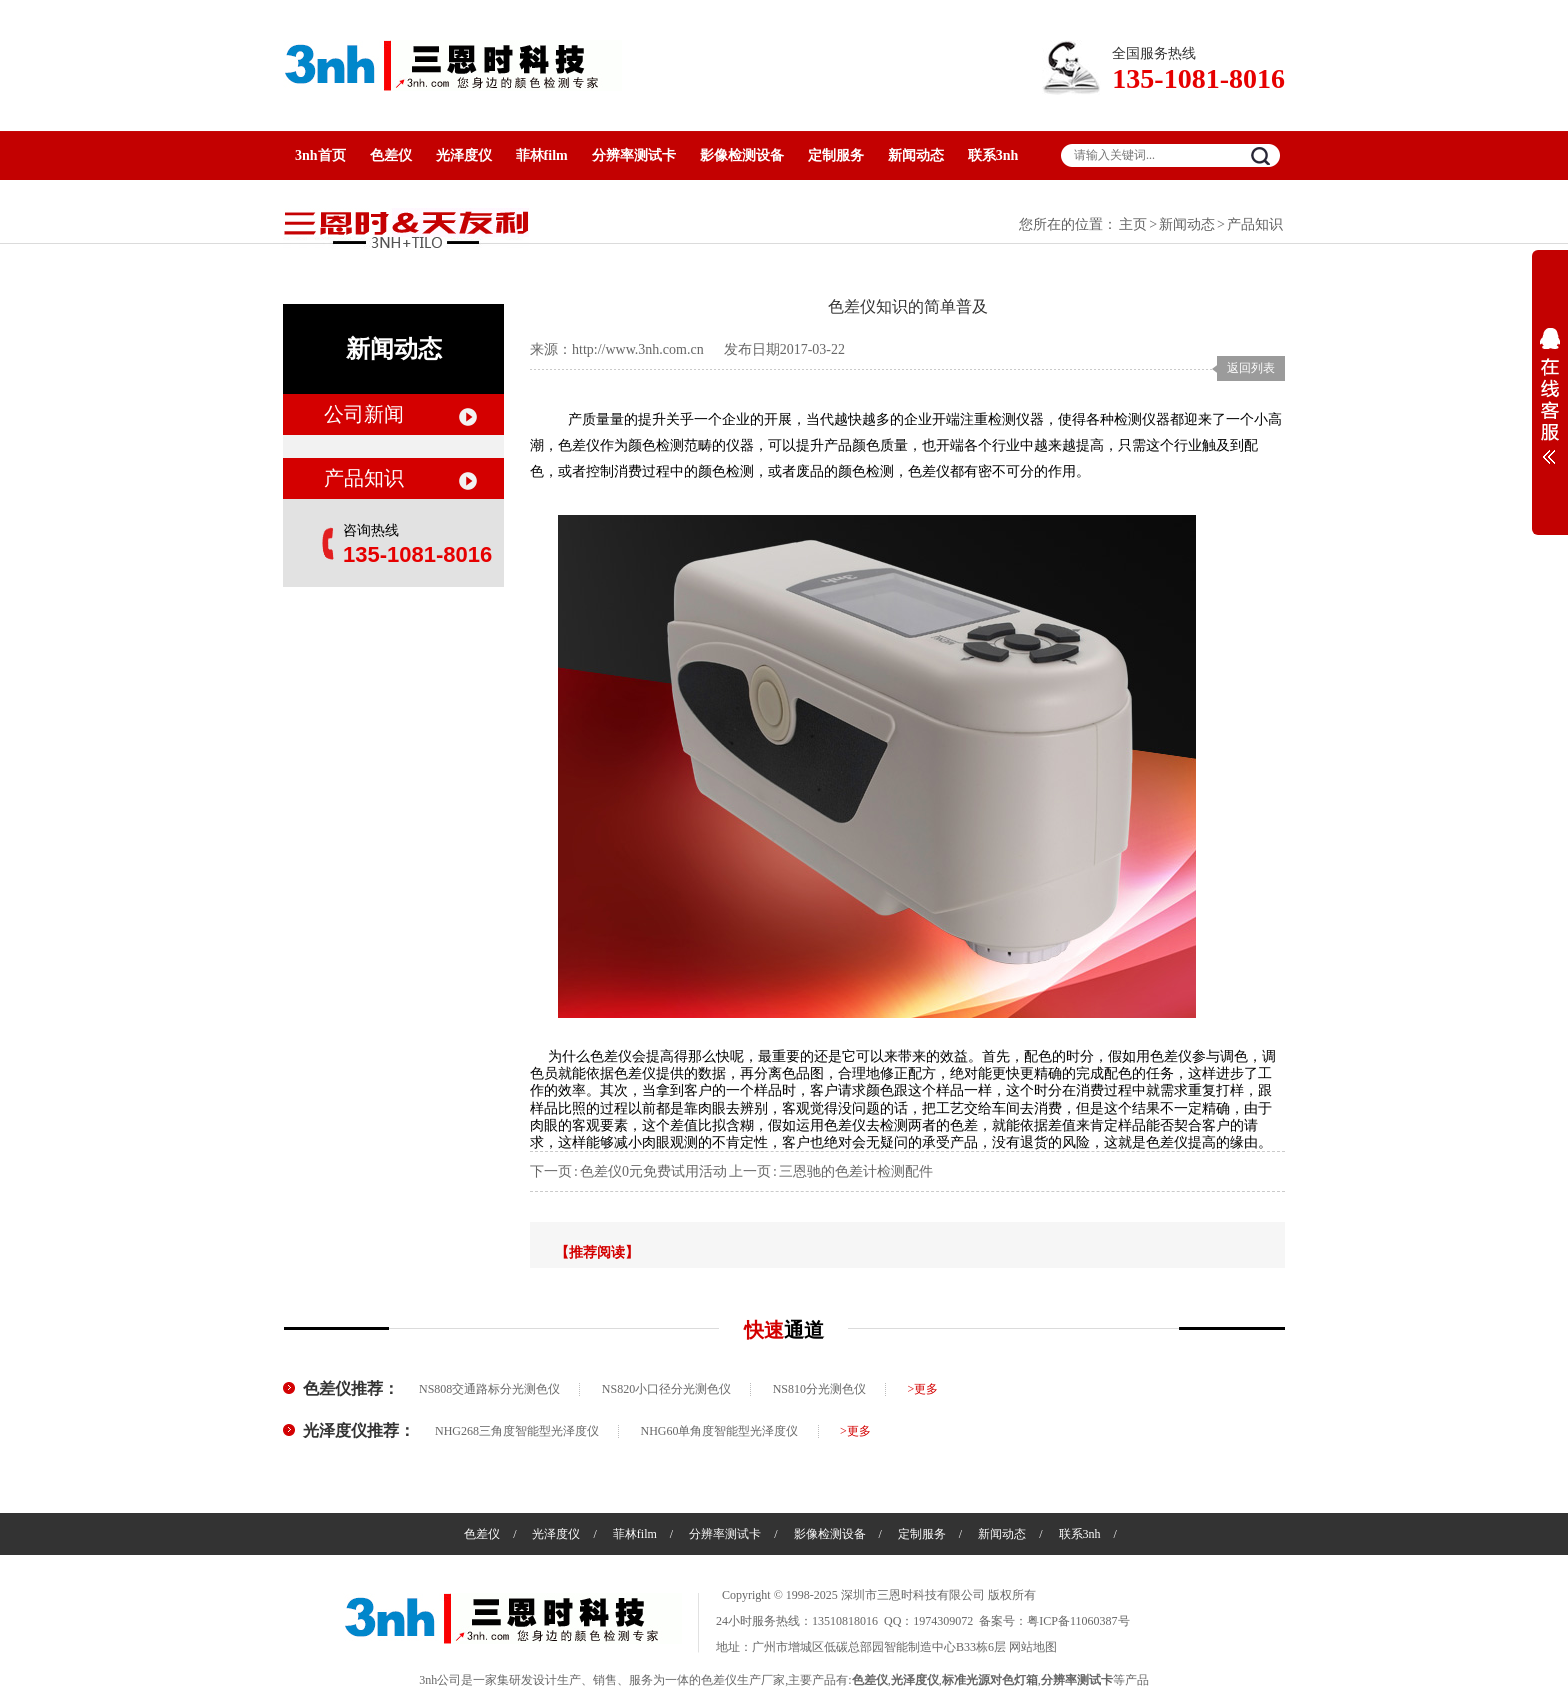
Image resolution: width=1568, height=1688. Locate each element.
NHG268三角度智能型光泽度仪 (517, 1431)
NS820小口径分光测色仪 (666, 1389)
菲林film (542, 155)
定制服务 (836, 155)
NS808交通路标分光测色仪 (489, 1389)
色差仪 (391, 155)
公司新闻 (364, 414)
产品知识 (1255, 224)
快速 (784, 1330)
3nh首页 (320, 155)
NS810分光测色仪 (819, 1389)
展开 (1550, 396)
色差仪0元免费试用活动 (653, 1171)
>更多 (923, 1389)
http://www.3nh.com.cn (638, 349)
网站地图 (1033, 1647)
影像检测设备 (742, 155)
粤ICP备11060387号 (1078, 1621)
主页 (1133, 224)
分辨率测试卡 (634, 155)
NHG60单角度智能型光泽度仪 (720, 1431)
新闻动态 (916, 155)
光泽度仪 (464, 155)
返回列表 (1251, 368)
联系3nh (993, 155)
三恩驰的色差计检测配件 (856, 1171)
